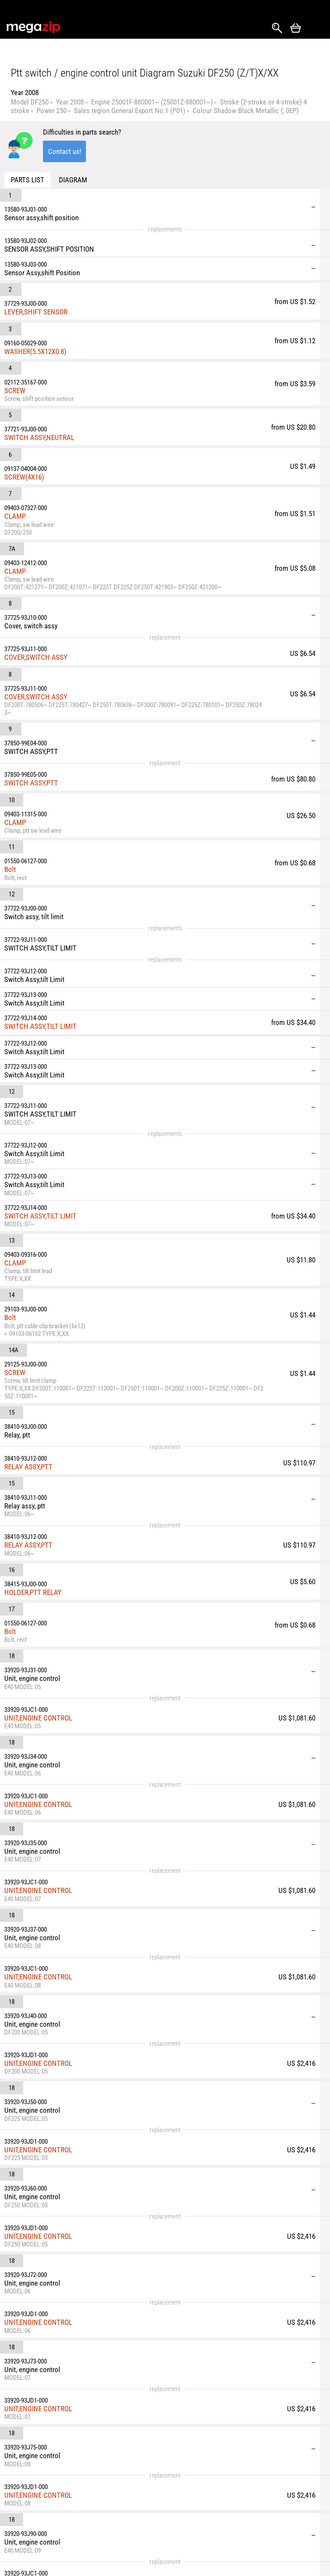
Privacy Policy (148, 2526)
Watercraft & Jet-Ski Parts (281, 2492)
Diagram (73, 179)
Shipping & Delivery (88, 2492)
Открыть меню (315, 28)
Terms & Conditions (88, 2530)
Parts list (27, 179)
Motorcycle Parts (214, 2503)
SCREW (57, 311)
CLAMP (58, 381)
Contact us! (64, 151)
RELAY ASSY (65, 2115)
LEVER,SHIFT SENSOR (78, 268)
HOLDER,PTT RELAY (75, 1123)
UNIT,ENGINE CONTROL (81, 1201)
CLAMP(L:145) (68, 2163)
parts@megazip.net (83, 2459)
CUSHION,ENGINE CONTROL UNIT (96, 2089)
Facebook (17, 2499)
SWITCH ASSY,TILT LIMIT (83, 740)
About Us (85, 2511)
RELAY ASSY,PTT (71, 1043)
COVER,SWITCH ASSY (78, 487)
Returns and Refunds (145, 2492)
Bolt (53, 617)
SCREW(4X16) (67, 361)
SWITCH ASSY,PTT (74, 570)
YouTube (17, 2516)
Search (277, 28)
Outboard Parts (278, 2526)
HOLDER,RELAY (69, 2143)
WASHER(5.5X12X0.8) (78, 290)
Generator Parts (279, 2511)
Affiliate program (140, 2545)
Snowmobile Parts (215, 2533)
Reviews (140, 2511)
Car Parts (203, 2488)
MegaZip (33, 27)
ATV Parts (204, 2518)
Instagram (33, 2499)
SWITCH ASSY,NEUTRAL (82, 339)
